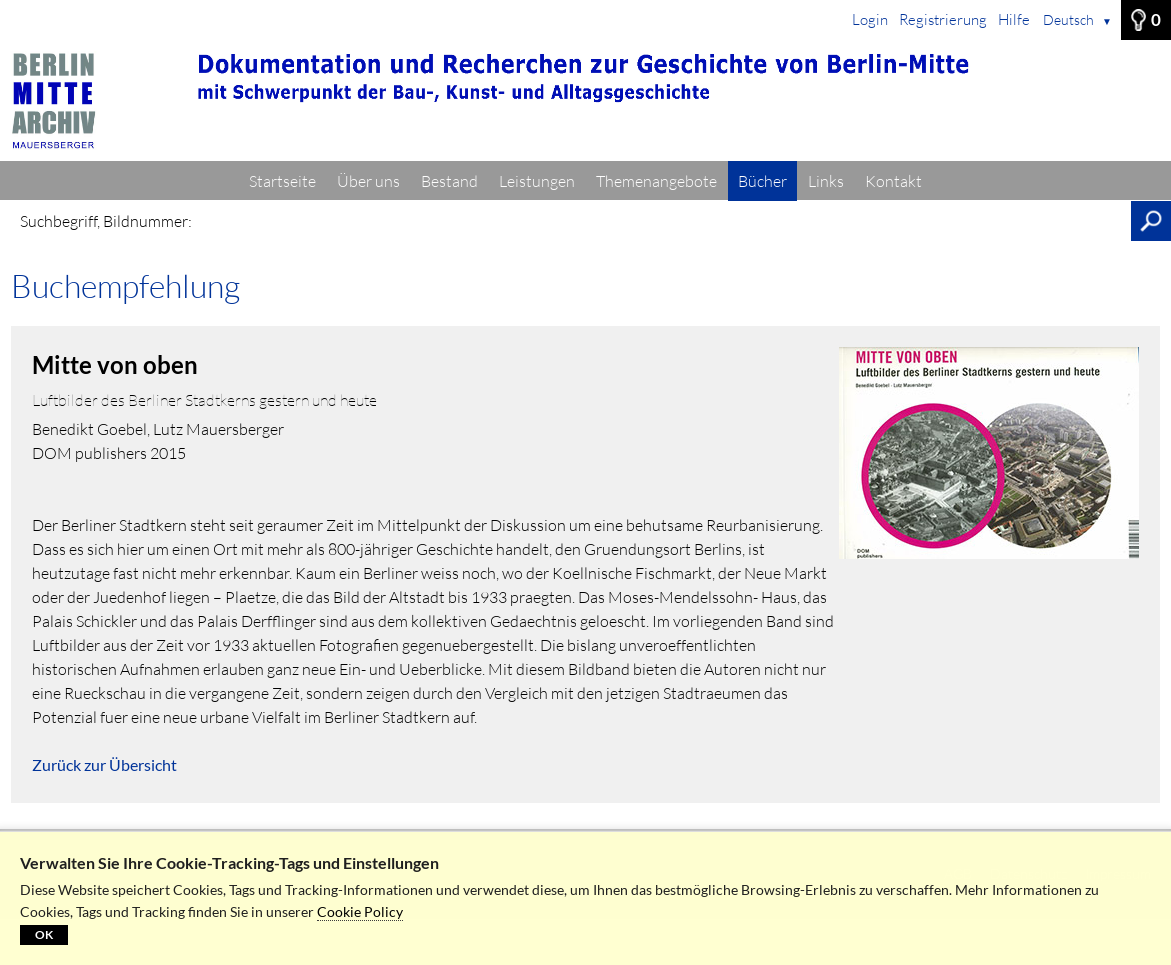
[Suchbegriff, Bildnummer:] (666, 221)
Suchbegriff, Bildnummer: (106, 221)
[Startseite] (585, 101)
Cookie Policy (360, 911)
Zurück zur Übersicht (104, 764)
